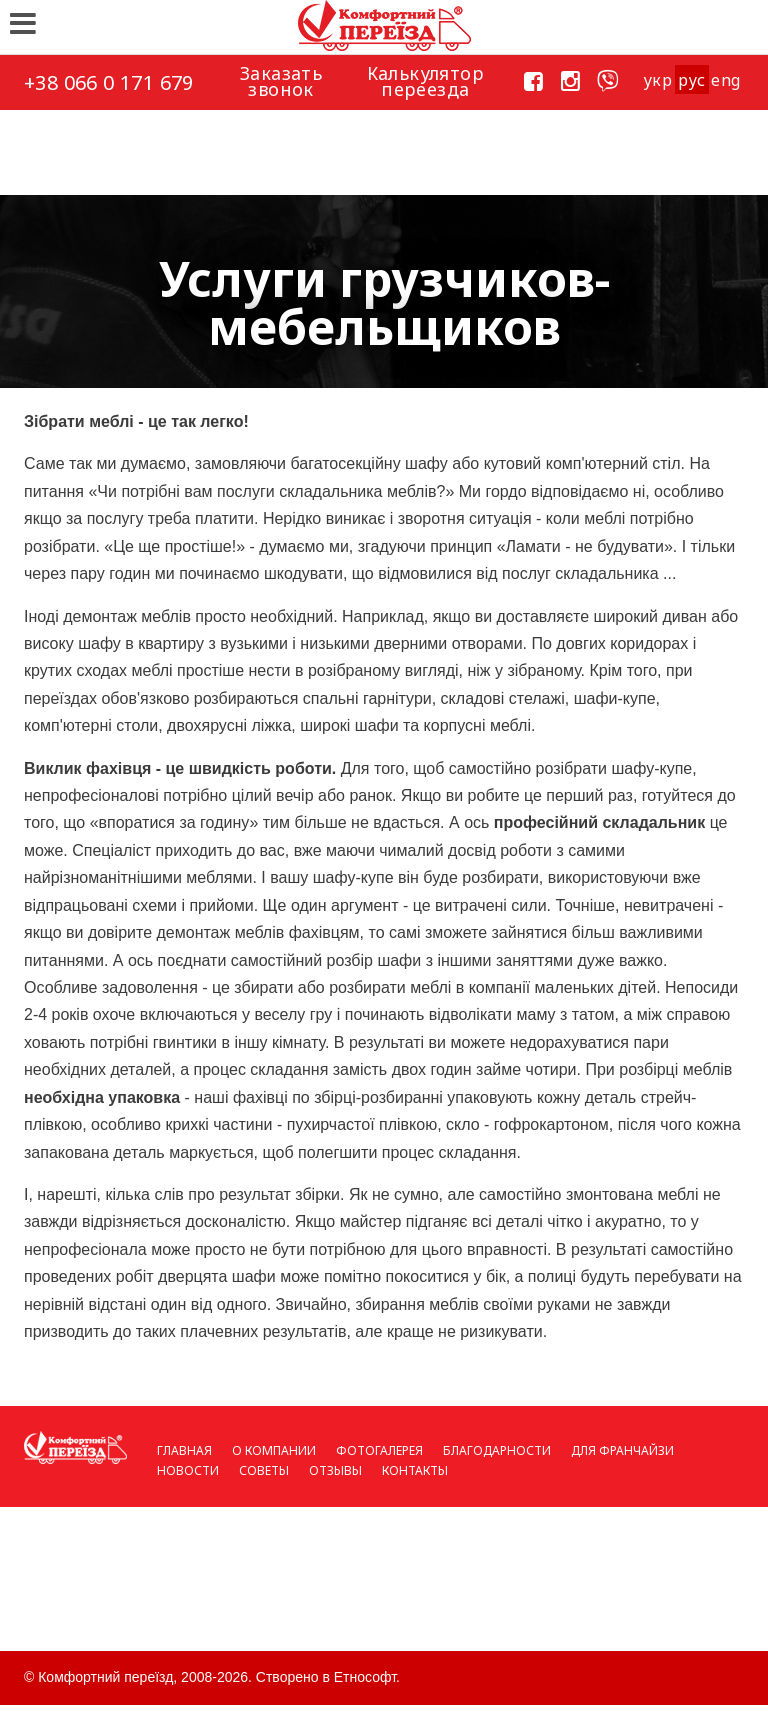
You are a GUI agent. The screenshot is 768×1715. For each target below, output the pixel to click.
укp (657, 80)
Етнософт (365, 1677)
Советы (264, 1470)
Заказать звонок (281, 81)
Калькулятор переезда (425, 81)
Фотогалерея (379, 1450)
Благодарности (497, 1450)
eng (725, 80)
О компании (274, 1450)
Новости (188, 1470)
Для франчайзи (622, 1450)
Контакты (415, 1470)
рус (692, 80)
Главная (184, 1450)
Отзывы (335, 1470)
